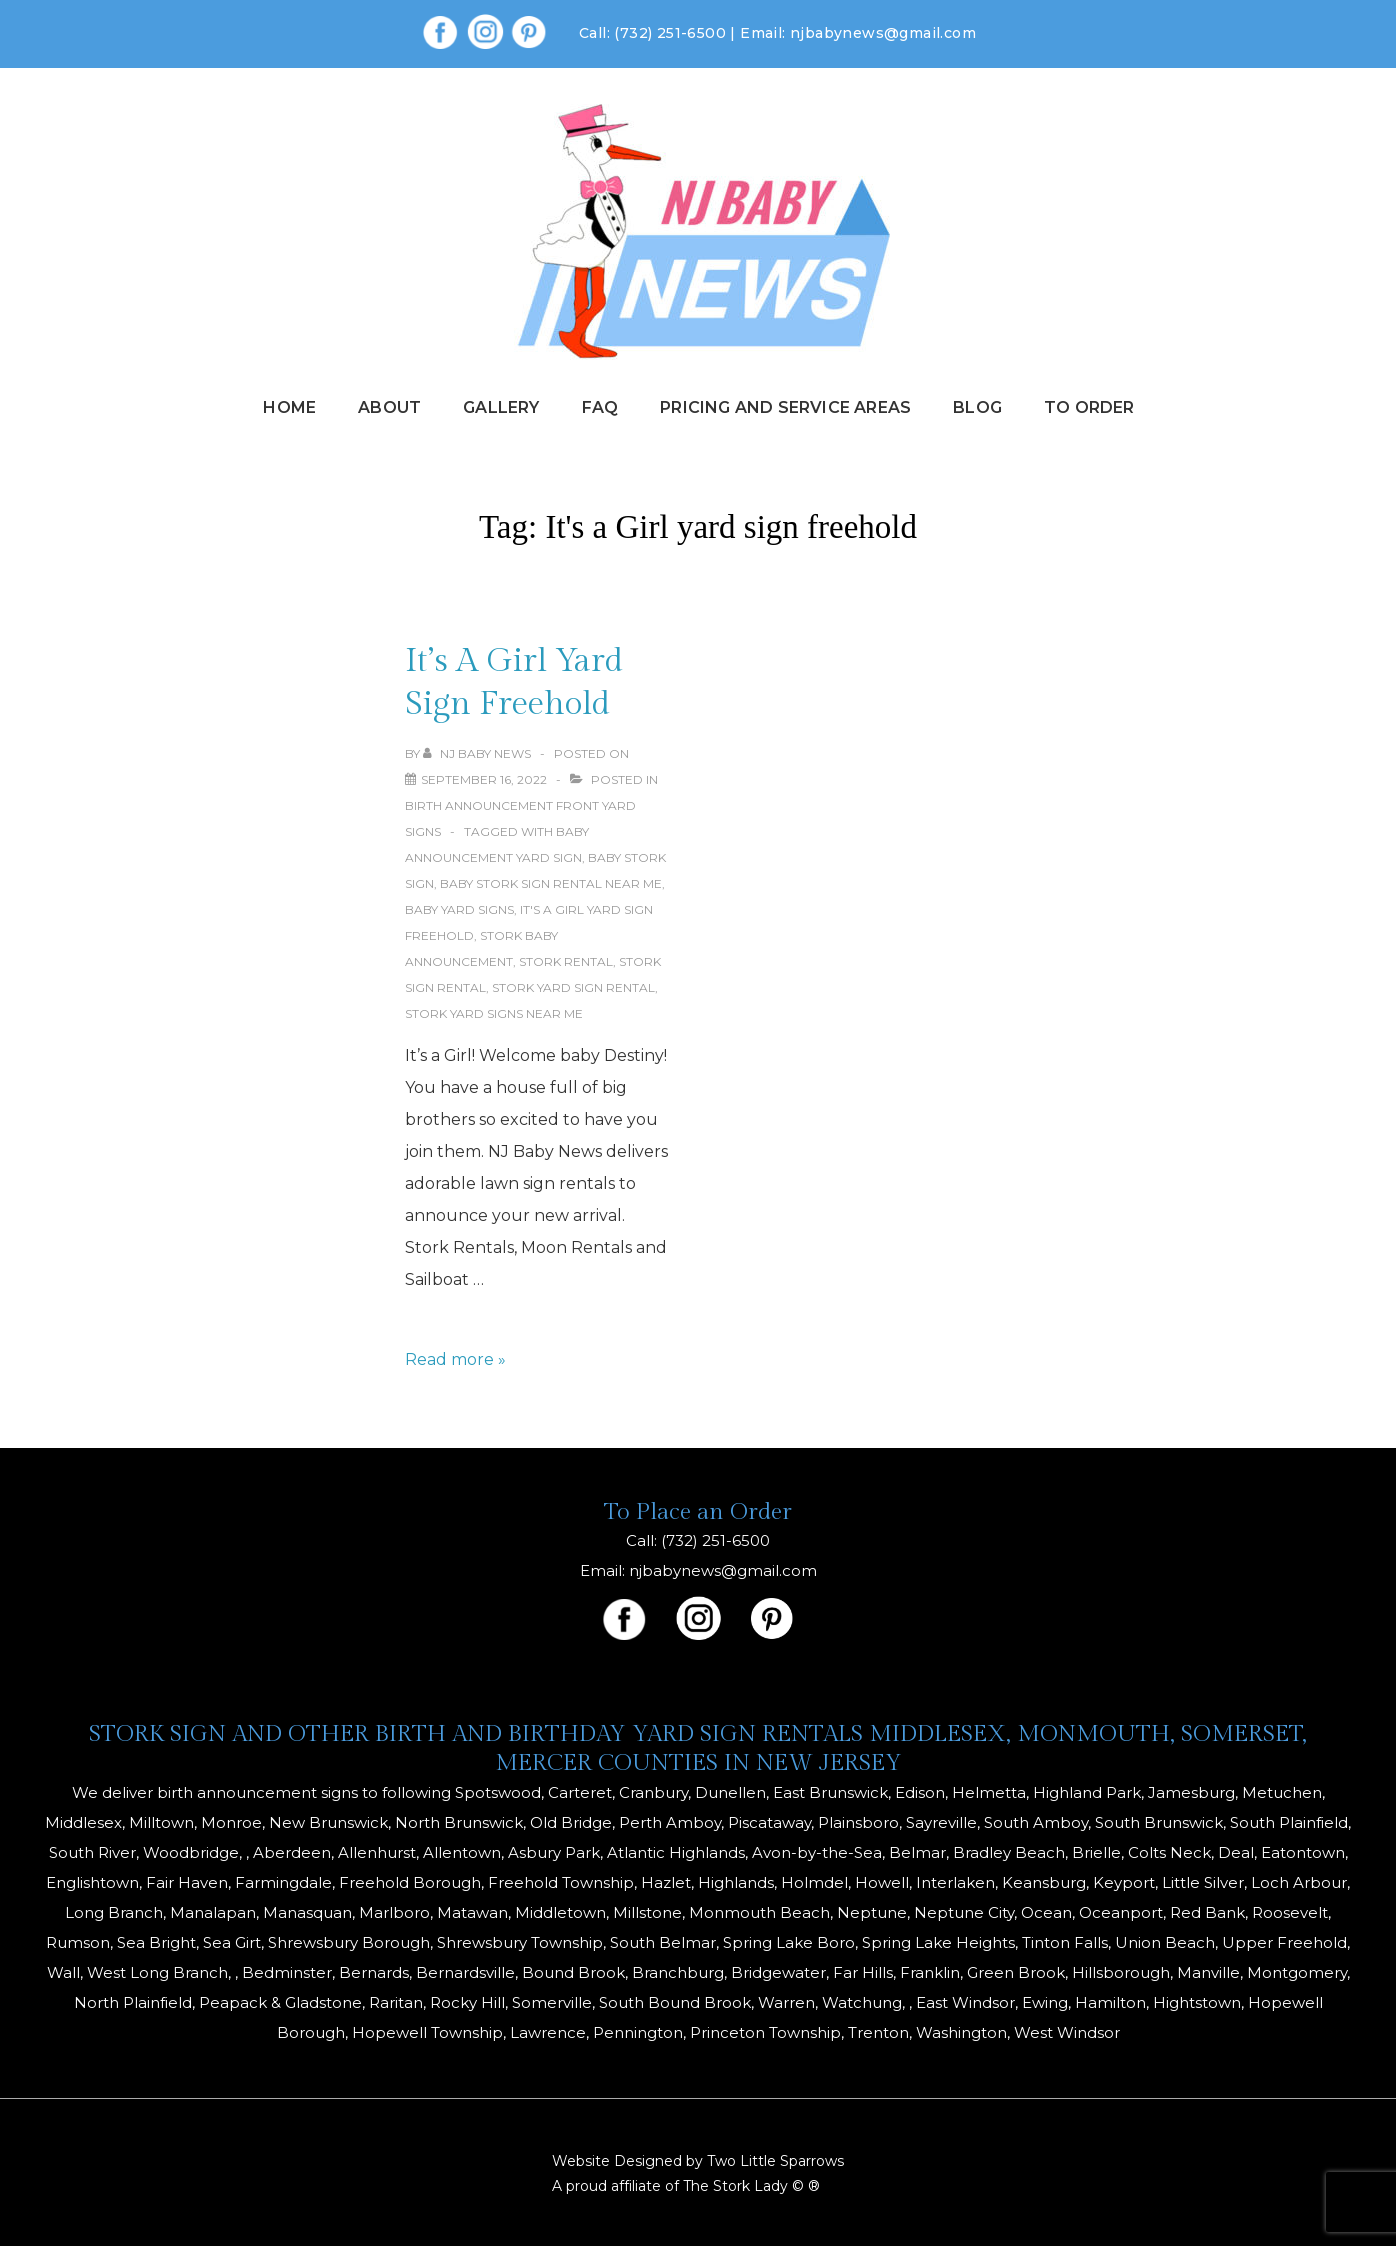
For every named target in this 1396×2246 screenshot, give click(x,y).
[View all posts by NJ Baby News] (478, 753)
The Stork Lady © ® (751, 2186)
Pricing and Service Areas (785, 407)
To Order (1089, 407)
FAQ (600, 407)
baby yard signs (459, 909)
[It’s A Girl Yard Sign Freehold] (484, 779)
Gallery (501, 407)
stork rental (566, 961)
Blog (977, 407)
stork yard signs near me (494, 1013)
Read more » (455, 1359)
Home (289, 407)
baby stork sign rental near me (551, 883)
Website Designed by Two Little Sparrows (698, 2161)
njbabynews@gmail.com (883, 33)
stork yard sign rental (573, 987)
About (389, 407)
